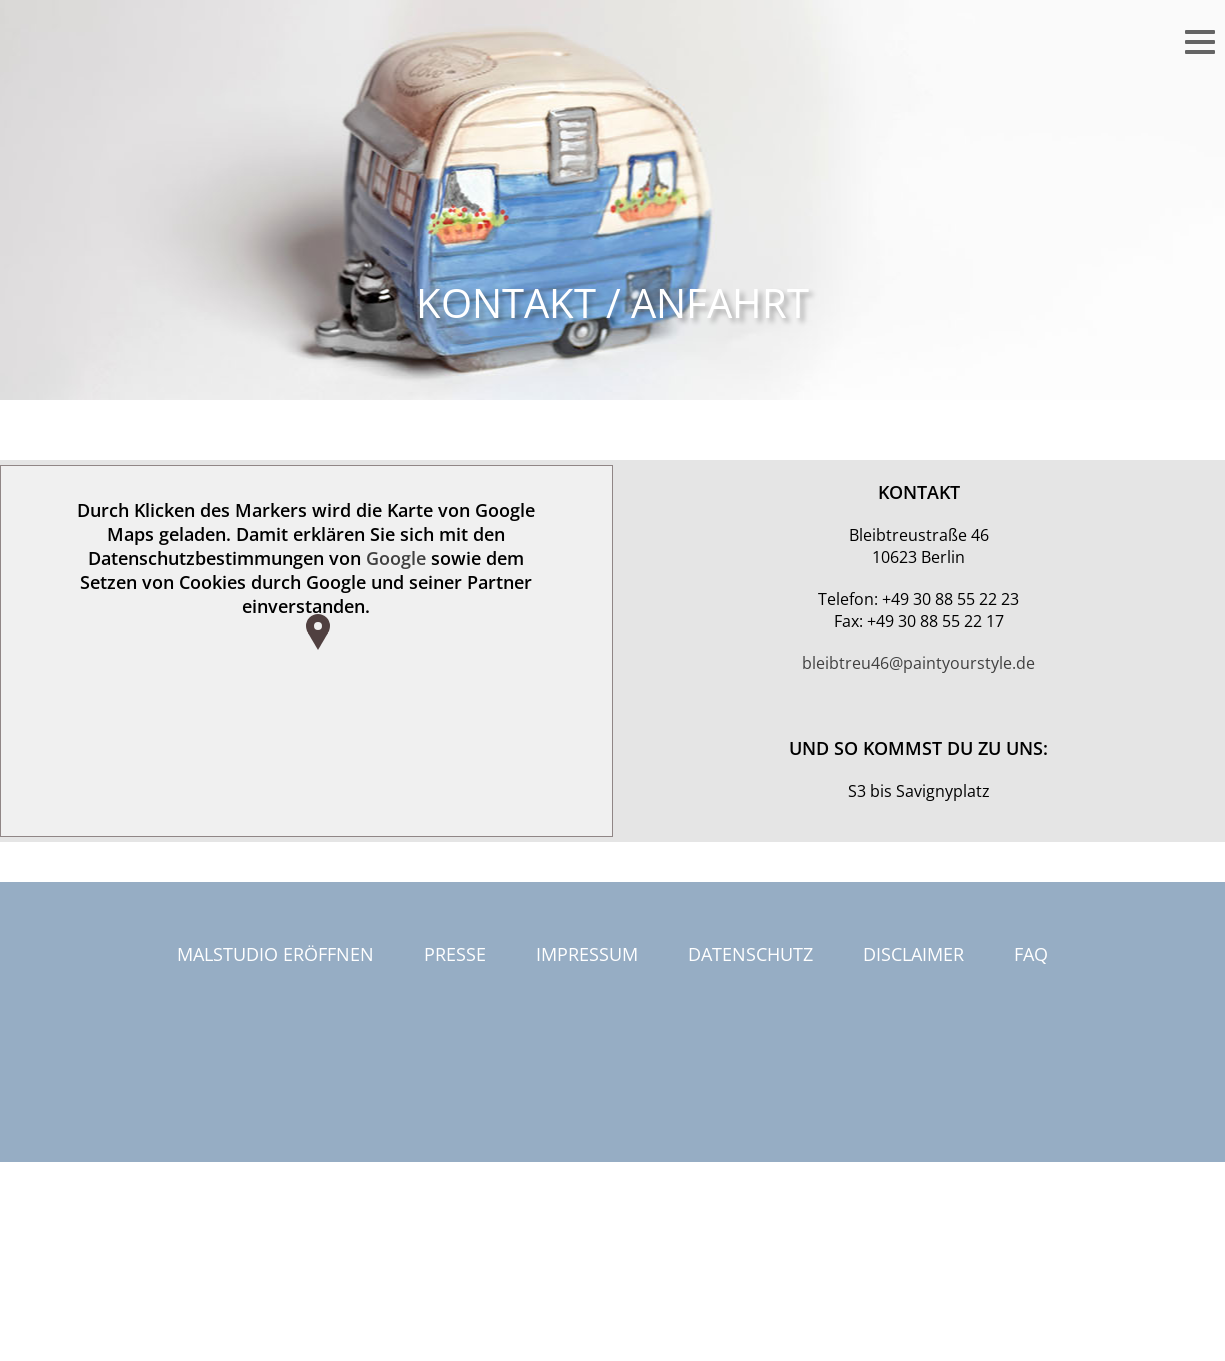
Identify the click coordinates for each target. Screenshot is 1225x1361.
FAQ (1031, 954)
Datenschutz (750, 954)
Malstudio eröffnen (275, 954)
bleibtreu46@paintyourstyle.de (918, 663)
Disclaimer (913, 954)
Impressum (587, 954)
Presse (455, 954)
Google (396, 558)
